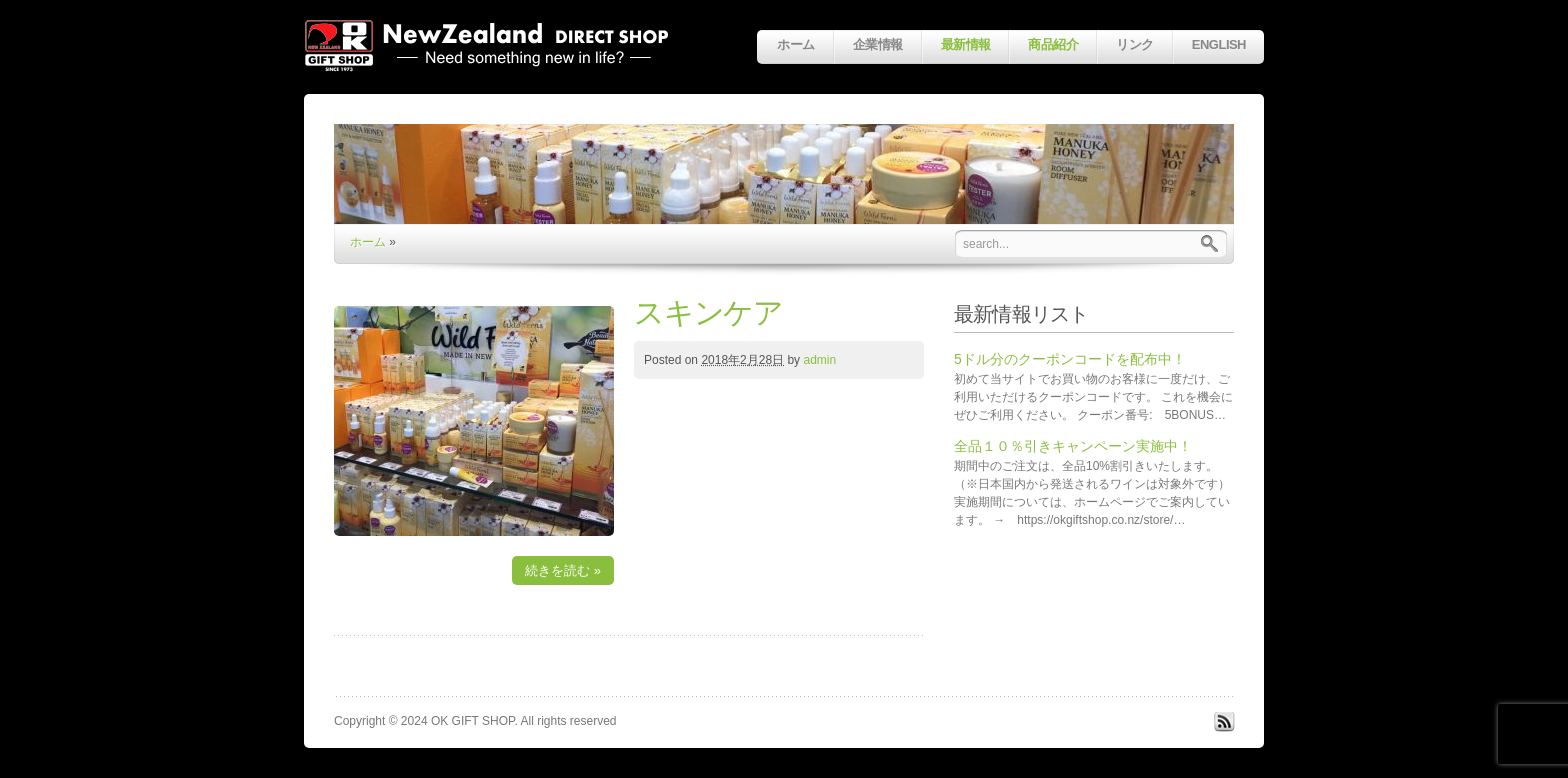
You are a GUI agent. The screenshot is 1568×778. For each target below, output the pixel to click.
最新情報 (966, 44)
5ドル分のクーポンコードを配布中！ (1070, 359)
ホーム (795, 44)
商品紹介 (1053, 44)
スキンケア (708, 312)
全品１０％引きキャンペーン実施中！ (1073, 446)
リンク (1134, 44)
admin (819, 360)
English (1219, 44)
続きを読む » (563, 570)
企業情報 (878, 44)
